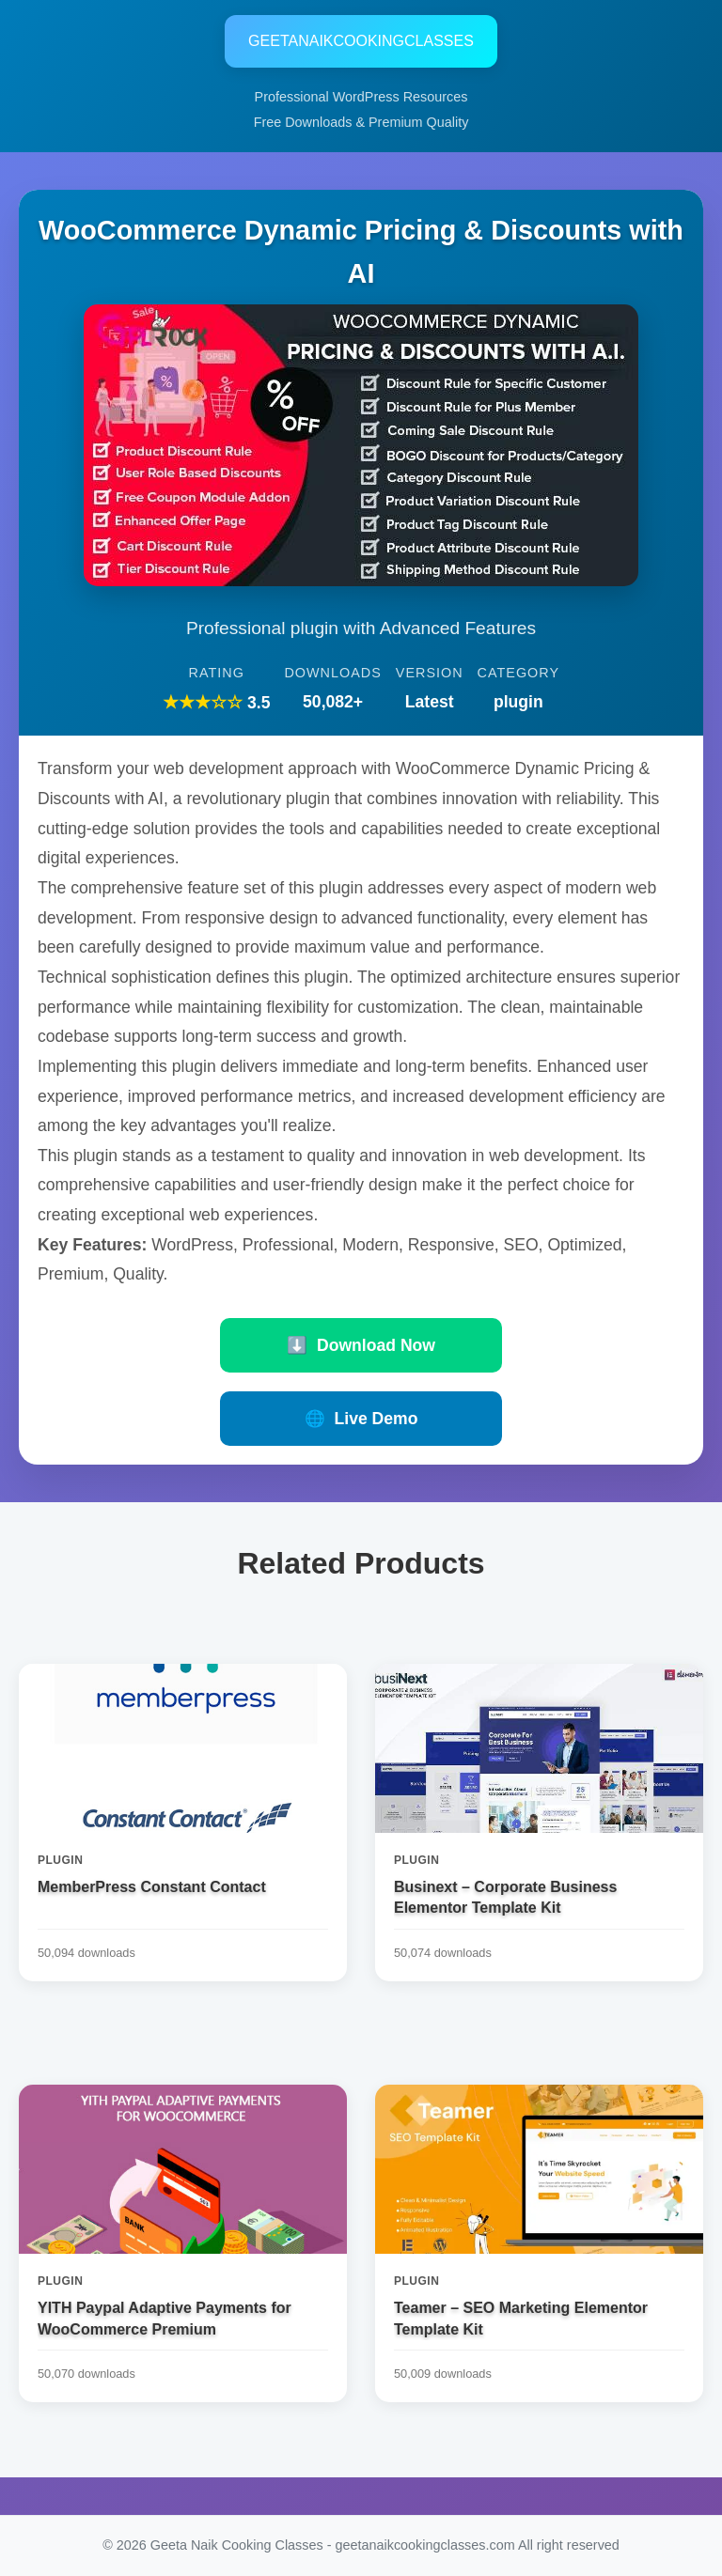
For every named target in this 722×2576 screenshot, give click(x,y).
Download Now (361, 1345)
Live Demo (361, 1418)
